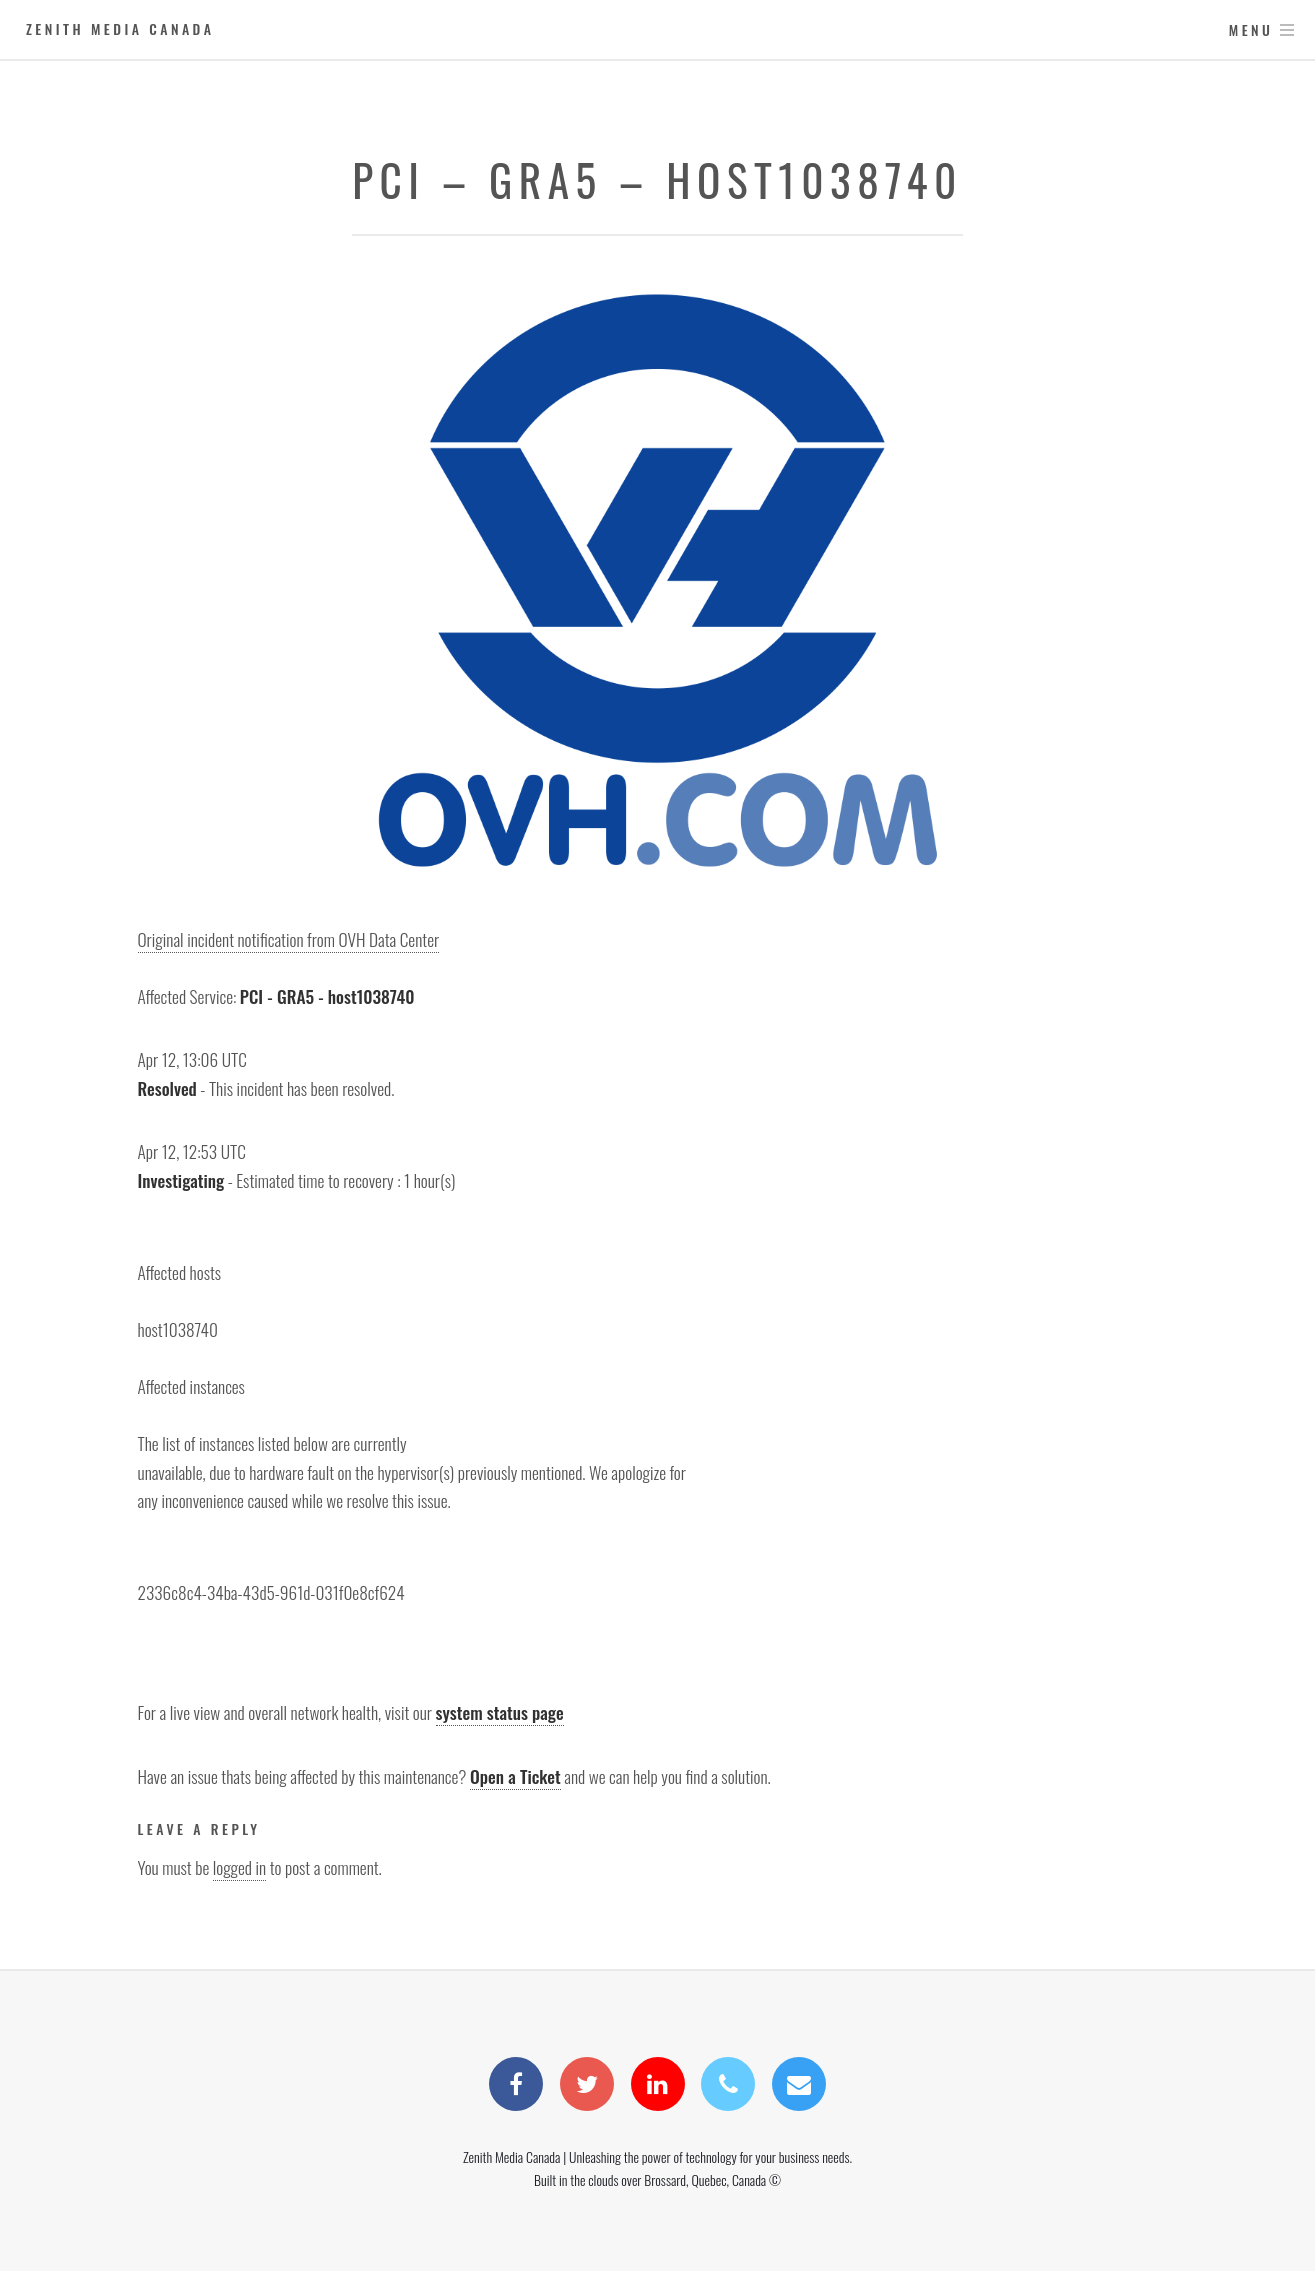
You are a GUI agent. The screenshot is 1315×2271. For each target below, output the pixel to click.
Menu (1251, 29)
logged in (239, 1867)
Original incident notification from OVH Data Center (289, 939)
